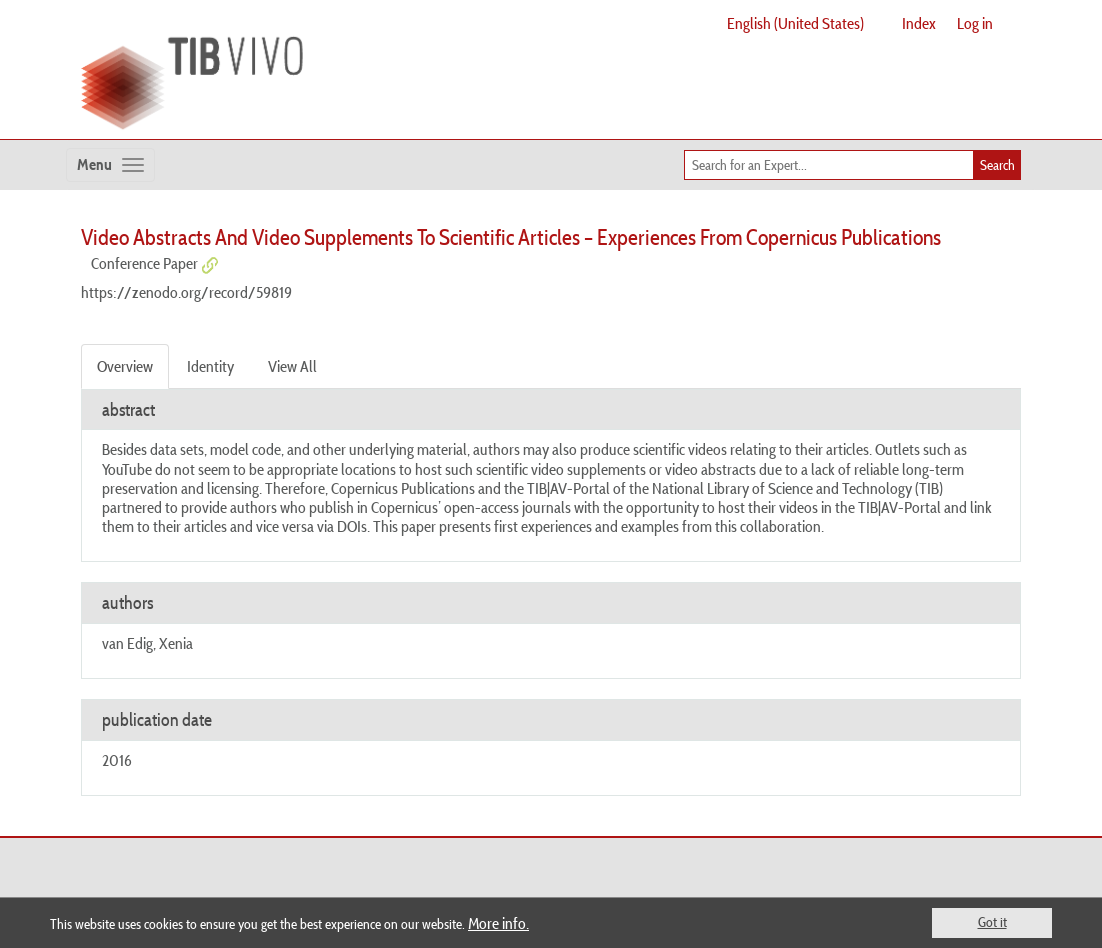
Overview (125, 366)
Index (919, 23)
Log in (975, 23)
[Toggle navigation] (110, 165)
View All (292, 366)
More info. (498, 923)
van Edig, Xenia (147, 643)
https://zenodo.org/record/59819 (186, 292)
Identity (210, 366)
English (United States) (795, 23)
